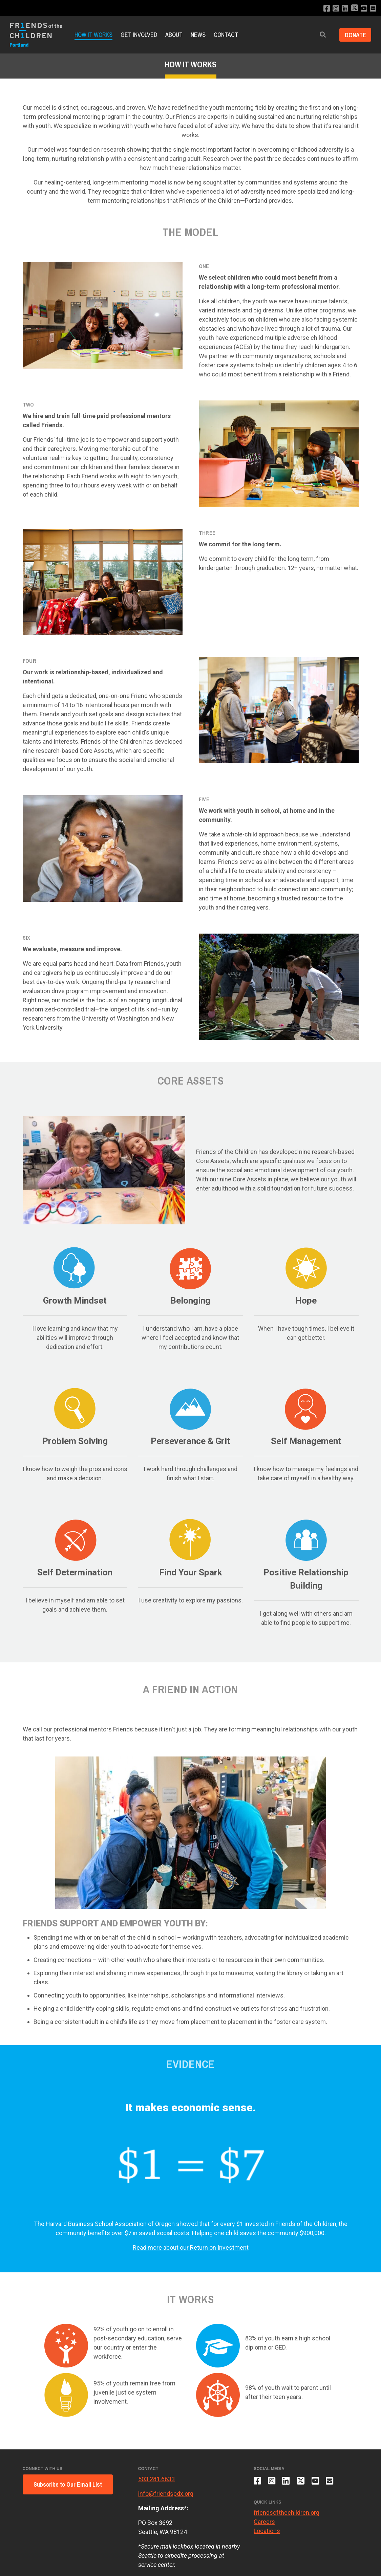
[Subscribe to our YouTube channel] (364, 8)
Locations (267, 2530)
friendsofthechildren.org (286, 2512)
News (198, 34)
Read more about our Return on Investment (191, 2247)
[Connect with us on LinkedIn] (344, 8)
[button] (322, 34)
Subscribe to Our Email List (68, 2484)
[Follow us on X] (354, 9)
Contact (226, 34)
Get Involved (139, 34)
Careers (264, 2521)
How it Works (93, 34)
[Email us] (373, 8)
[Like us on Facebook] (326, 8)
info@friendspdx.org (165, 2493)
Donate (355, 34)
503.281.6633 (156, 2479)
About (174, 34)
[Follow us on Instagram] (335, 8)
